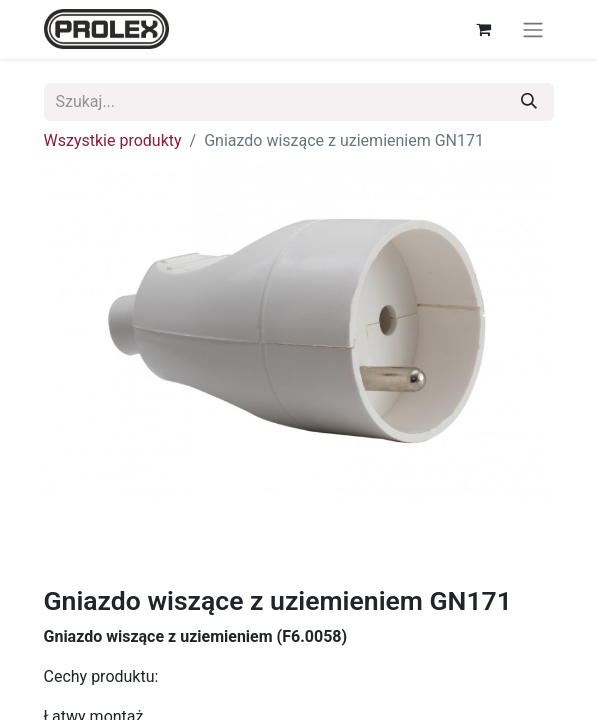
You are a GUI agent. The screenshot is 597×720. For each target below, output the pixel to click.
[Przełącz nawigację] (533, 29)
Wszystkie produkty (113, 140)
